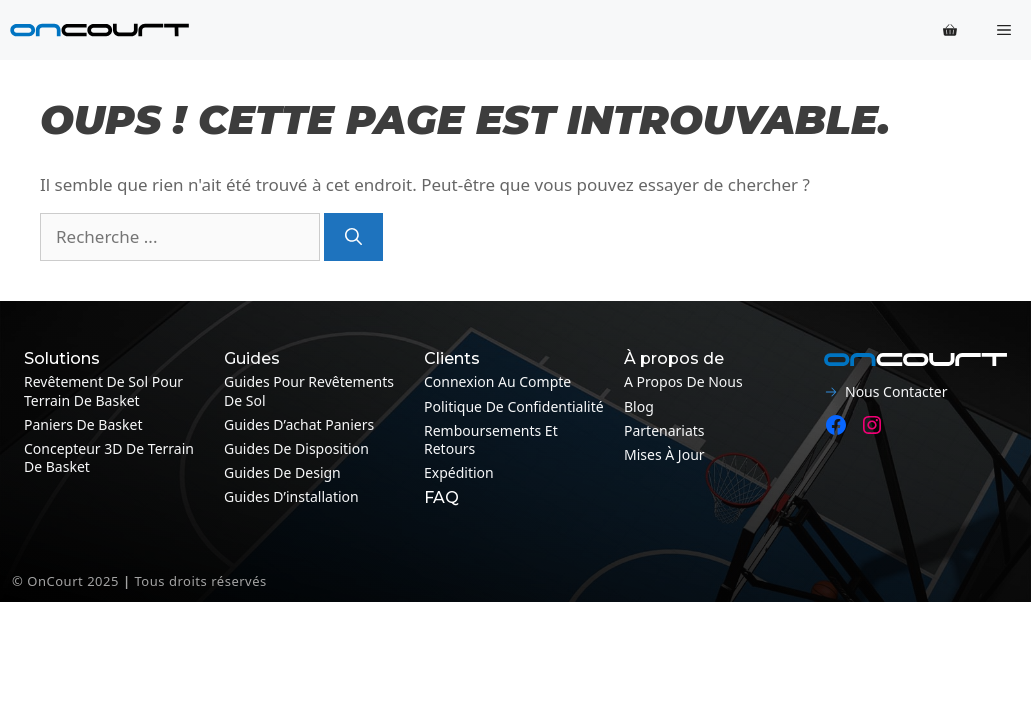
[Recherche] (353, 237)
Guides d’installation (291, 496)
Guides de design (282, 472)
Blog (639, 406)
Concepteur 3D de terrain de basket (109, 457)
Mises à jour (664, 454)
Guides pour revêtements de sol (309, 390)
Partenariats (664, 430)
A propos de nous (683, 381)
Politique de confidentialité (514, 406)
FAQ (441, 497)
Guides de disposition (296, 448)
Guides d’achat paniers (299, 424)
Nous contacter (896, 391)
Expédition (459, 472)
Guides (252, 358)
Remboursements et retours (491, 439)
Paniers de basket (83, 424)
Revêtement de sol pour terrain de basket (103, 390)
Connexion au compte (497, 381)
